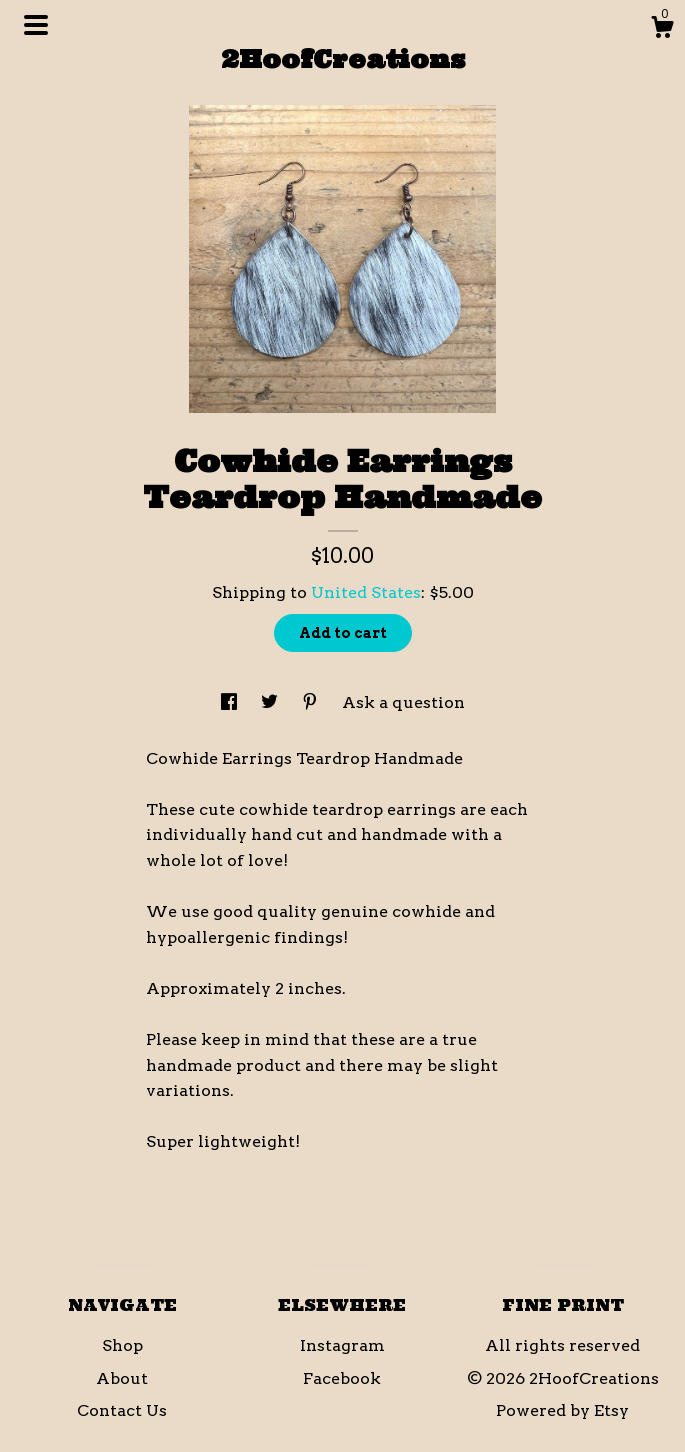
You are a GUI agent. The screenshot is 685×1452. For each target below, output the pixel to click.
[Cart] (662, 30)
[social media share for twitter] (271, 702)
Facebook (342, 1378)
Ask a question (403, 702)
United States (366, 592)
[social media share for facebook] (231, 702)
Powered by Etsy (562, 1410)
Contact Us (122, 1410)
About (122, 1378)
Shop (122, 1345)
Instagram (342, 1345)
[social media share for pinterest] (312, 702)
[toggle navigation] (36, 25)
